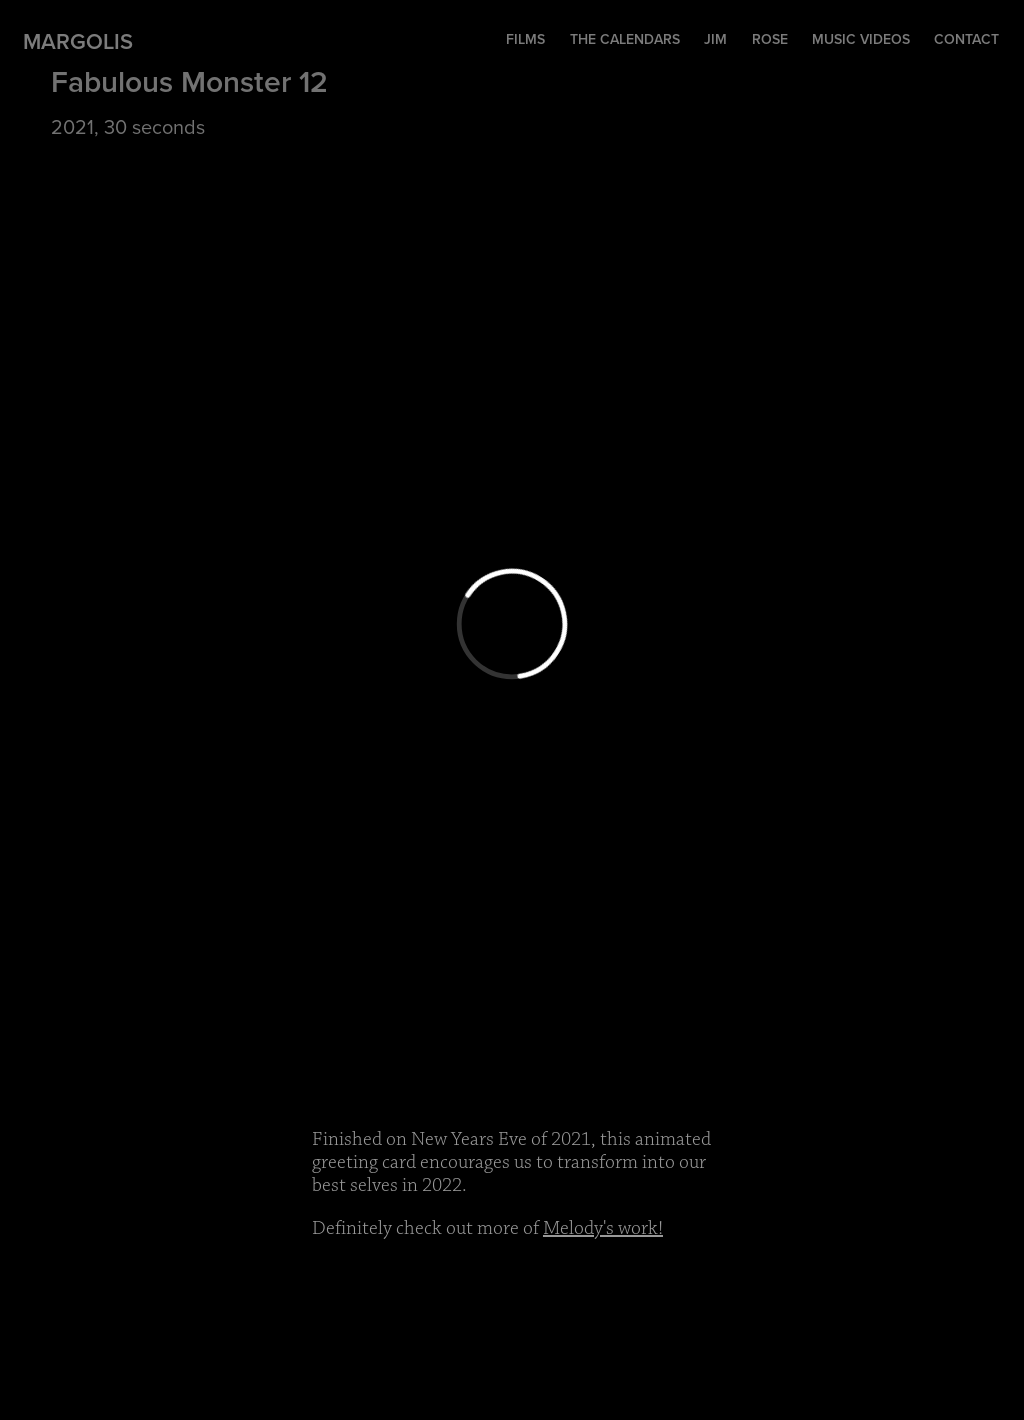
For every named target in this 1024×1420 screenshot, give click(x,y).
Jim (715, 39)
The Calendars (625, 39)
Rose (770, 39)
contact (966, 39)
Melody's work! (603, 1228)
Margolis (78, 41)
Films (525, 39)
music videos (861, 39)
